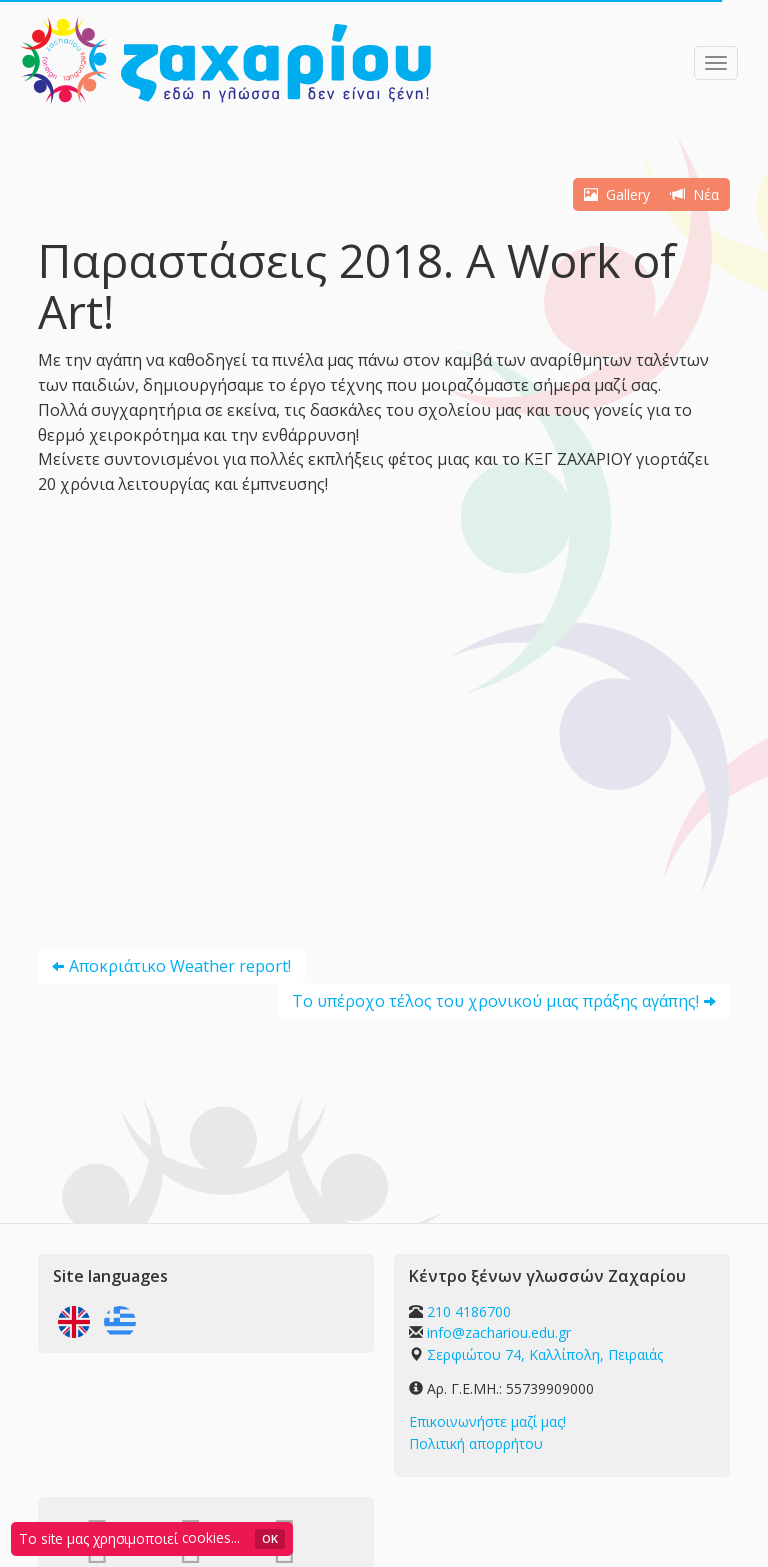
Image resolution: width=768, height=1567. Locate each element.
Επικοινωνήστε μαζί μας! (487, 1421)
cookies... (211, 1537)
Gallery (617, 194)
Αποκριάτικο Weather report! (180, 966)
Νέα (695, 194)
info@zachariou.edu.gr (499, 1332)
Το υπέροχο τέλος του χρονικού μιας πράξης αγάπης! (495, 1001)
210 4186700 (469, 1311)
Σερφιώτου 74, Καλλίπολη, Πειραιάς (545, 1354)
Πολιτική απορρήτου (476, 1443)
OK (270, 1538)
